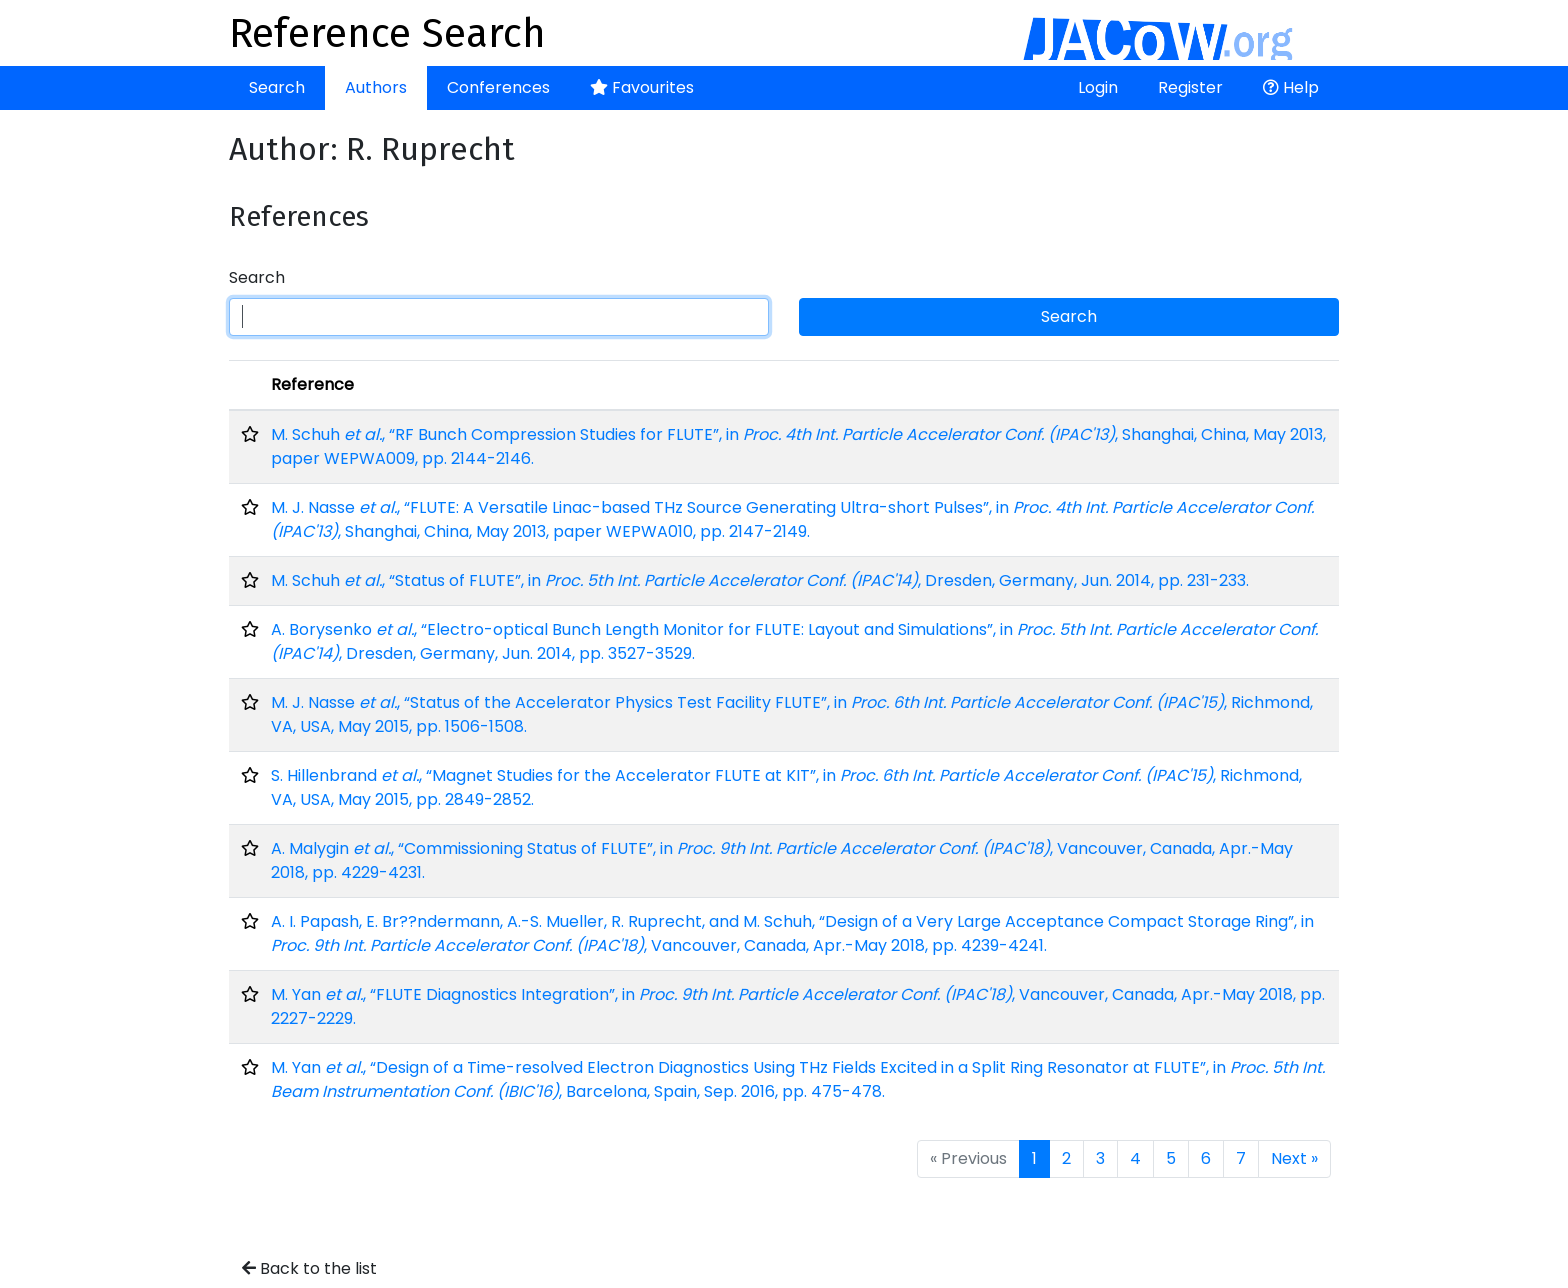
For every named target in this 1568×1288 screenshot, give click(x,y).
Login (1098, 87)
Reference (312, 384)
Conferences (498, 87)
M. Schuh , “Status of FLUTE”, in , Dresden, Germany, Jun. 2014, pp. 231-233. (760, 580)
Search (277, 87)
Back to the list (309, 1268)
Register (1190, 87)
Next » (1294, 1158)
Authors (376, 87)
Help (1291, 87)
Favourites (642, 87)
